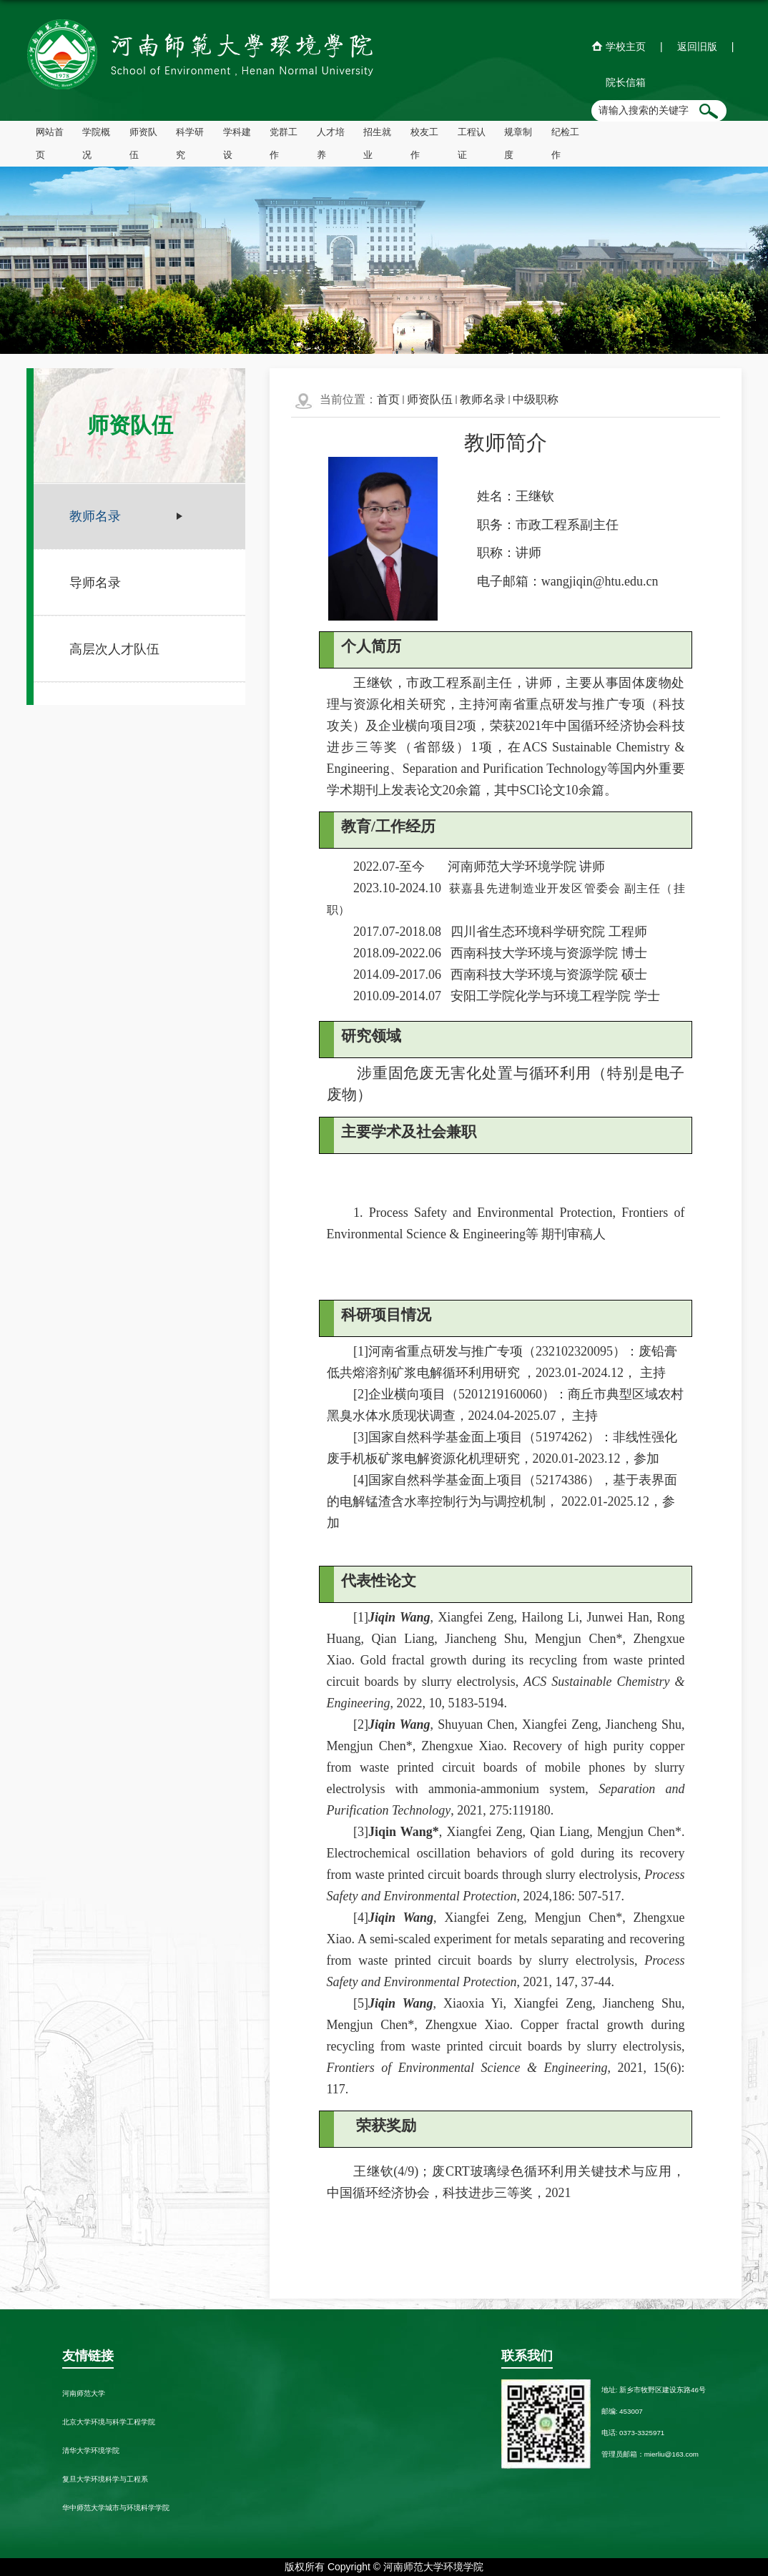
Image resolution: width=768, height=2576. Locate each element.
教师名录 (483, 399)
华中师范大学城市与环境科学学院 (115, 2508)
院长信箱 (626, 82)
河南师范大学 (83, 2393)
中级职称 (535, 399)
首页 (388, 399)
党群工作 (283, 143)
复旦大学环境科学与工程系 (105, 2479)
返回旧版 (697, 46)
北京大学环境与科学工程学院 (108, 2422)
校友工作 (424, 143)
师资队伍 (143, 143)
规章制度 (518, 143)
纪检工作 (565, 143)
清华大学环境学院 (90, 2450)
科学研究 (190, 143)
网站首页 (50, 143)
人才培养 (331, 143)
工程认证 (472, 143)
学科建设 (237, 143)
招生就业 (377, 143)
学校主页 (626, 46)
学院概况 (96, 143)
